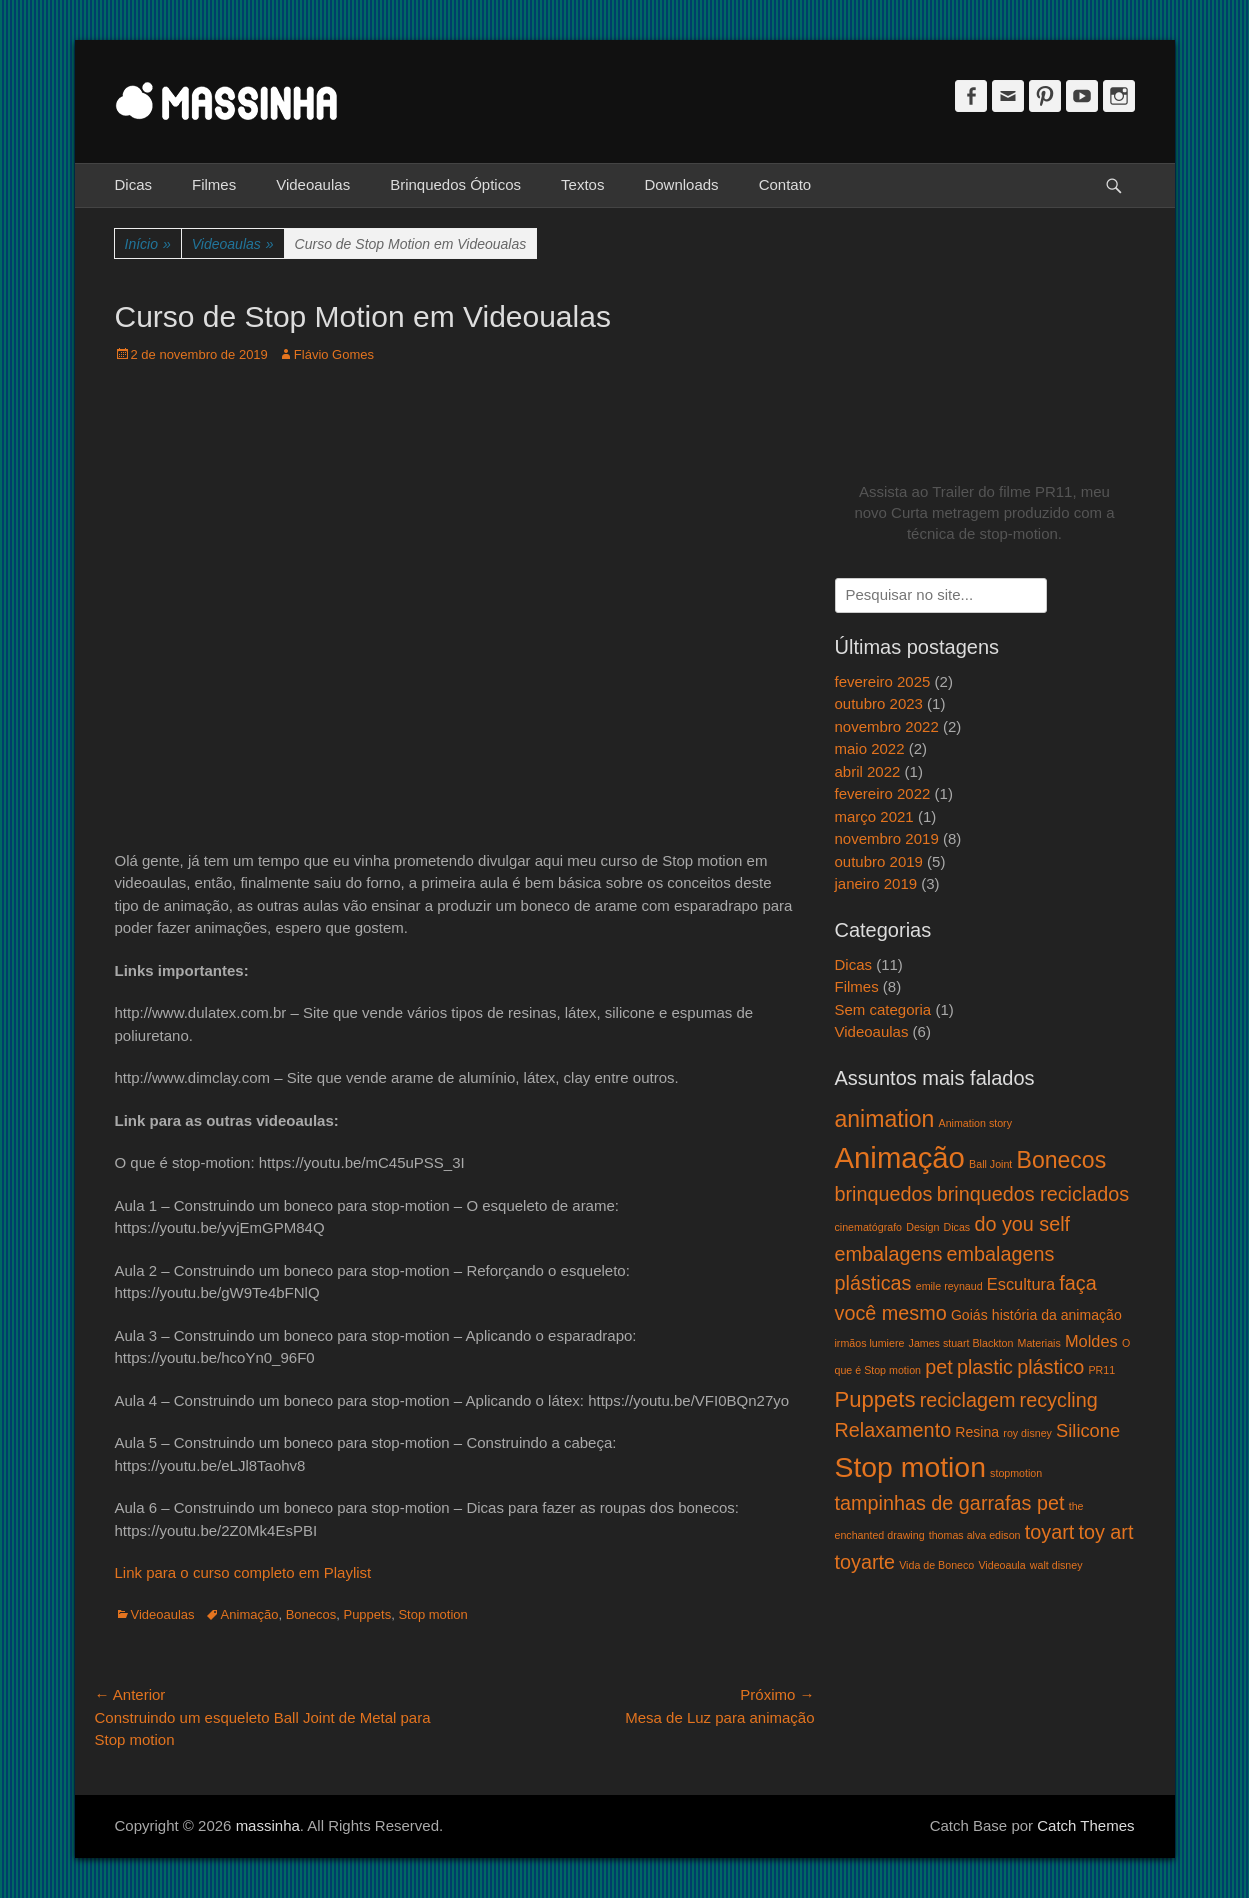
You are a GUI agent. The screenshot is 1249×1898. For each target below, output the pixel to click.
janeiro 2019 (876, 883)
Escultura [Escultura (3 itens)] (1021, 1284)
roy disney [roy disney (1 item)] (1027, 1433)
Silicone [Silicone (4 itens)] (1088, 1430)
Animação (250, 1614)
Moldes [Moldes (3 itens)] (1091, 1341)
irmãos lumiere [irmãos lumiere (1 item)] (870, 1343)
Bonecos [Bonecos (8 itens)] (1062, 1160)
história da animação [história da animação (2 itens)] (1057, 1315)
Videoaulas (313, 184)
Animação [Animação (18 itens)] (900, 1157)
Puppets (367, 1614)
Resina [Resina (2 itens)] (977, 1432)
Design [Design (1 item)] (922, 1227)
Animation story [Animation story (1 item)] (975, 1123)
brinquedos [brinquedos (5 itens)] (884, 1194)
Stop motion (432, 1614)
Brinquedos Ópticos (455, 184)
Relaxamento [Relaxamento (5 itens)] (893, 1430)
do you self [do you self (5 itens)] (1022, 1224)
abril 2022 (868, 771)
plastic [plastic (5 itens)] (985, 1367)
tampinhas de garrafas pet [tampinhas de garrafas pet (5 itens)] (950, 1503)
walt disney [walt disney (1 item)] (1056, 1565)
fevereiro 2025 (883, 681)
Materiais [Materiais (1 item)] (1039, 1343)
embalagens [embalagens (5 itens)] (889, 1254)
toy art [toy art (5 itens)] (1105, 1532)
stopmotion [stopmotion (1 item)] (1016, 1473)
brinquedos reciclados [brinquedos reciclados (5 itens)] (1033, 1194)
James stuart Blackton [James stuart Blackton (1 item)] (961, 1343)
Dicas (134, 184)
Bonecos (311, 1614)
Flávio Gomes (334, 354)
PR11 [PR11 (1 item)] (1101, 1370)
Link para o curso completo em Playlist (243, 1572)
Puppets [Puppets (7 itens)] (875, 1399)
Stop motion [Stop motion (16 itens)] (910, 1467)
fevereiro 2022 (883, 793)
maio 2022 (870, 748)
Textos (582, 184)
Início (148, 244)
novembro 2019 (887, 838)
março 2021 (874, 816)
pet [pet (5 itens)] (939, 1367)
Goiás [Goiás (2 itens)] (969, 1315)
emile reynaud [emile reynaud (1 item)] (949, 1286)
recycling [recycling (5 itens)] (1059, 1400)
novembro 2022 (887, 726)
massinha (268, 1825)
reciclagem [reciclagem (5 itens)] (968, 1400)
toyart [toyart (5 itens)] (1050, 1532)
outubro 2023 (879, 703)
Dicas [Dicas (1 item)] (957, 1227)
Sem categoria (883, 1009)
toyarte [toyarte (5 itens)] (865, 1562)
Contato (785, 184)
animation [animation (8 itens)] (885, 1119)
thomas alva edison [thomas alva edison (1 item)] (975, 1535)
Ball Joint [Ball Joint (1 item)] (990, 1164)
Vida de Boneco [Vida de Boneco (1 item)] (936, 1565)
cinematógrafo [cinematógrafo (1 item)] (869, 1227)
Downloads (681, 184)
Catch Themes (1085, 1825)
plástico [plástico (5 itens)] (1050, 1367)
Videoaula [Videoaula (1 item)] (1001, 1565)
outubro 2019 (879, 861)
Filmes (214, 184)
